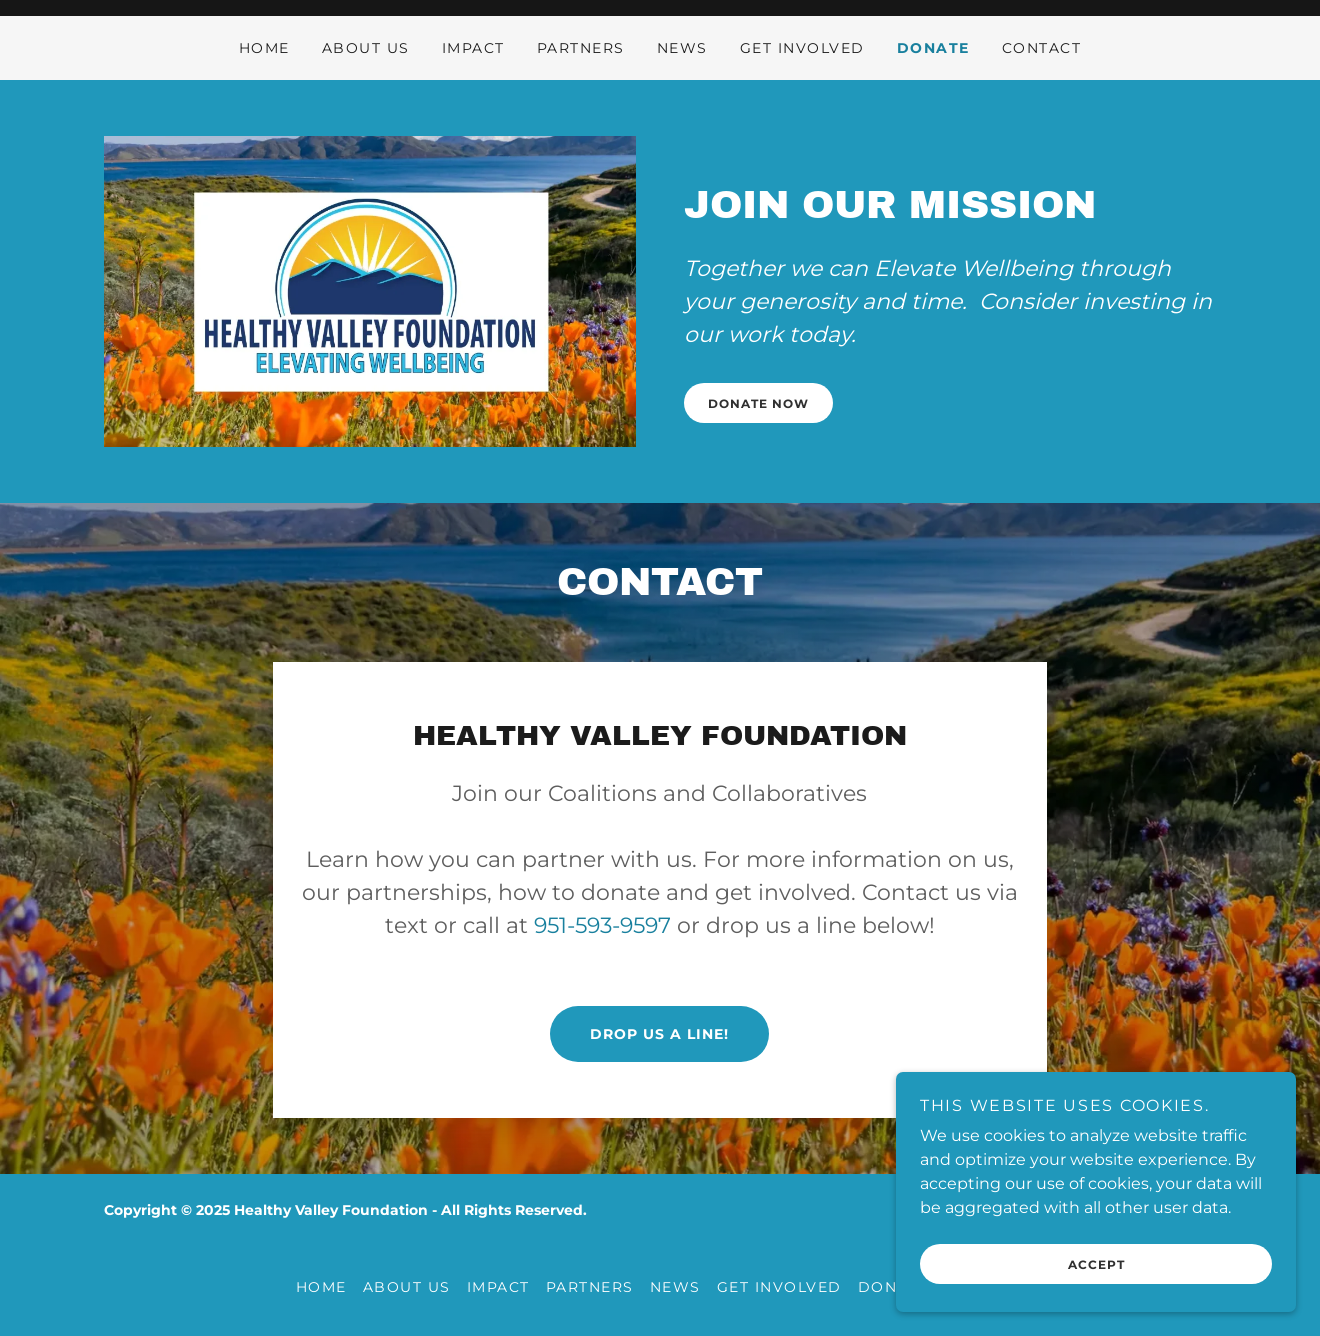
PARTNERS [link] (581, 48)
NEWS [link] (682, 48)
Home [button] (321, 1287)
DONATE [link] (933, 48)
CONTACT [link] (1042, 48)
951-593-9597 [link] (602, 925)
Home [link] (264, 48)
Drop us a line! (659, 1034)
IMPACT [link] (473, 48)
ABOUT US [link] (366, 48)
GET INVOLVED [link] (802, 48)
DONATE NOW (758, 403)
